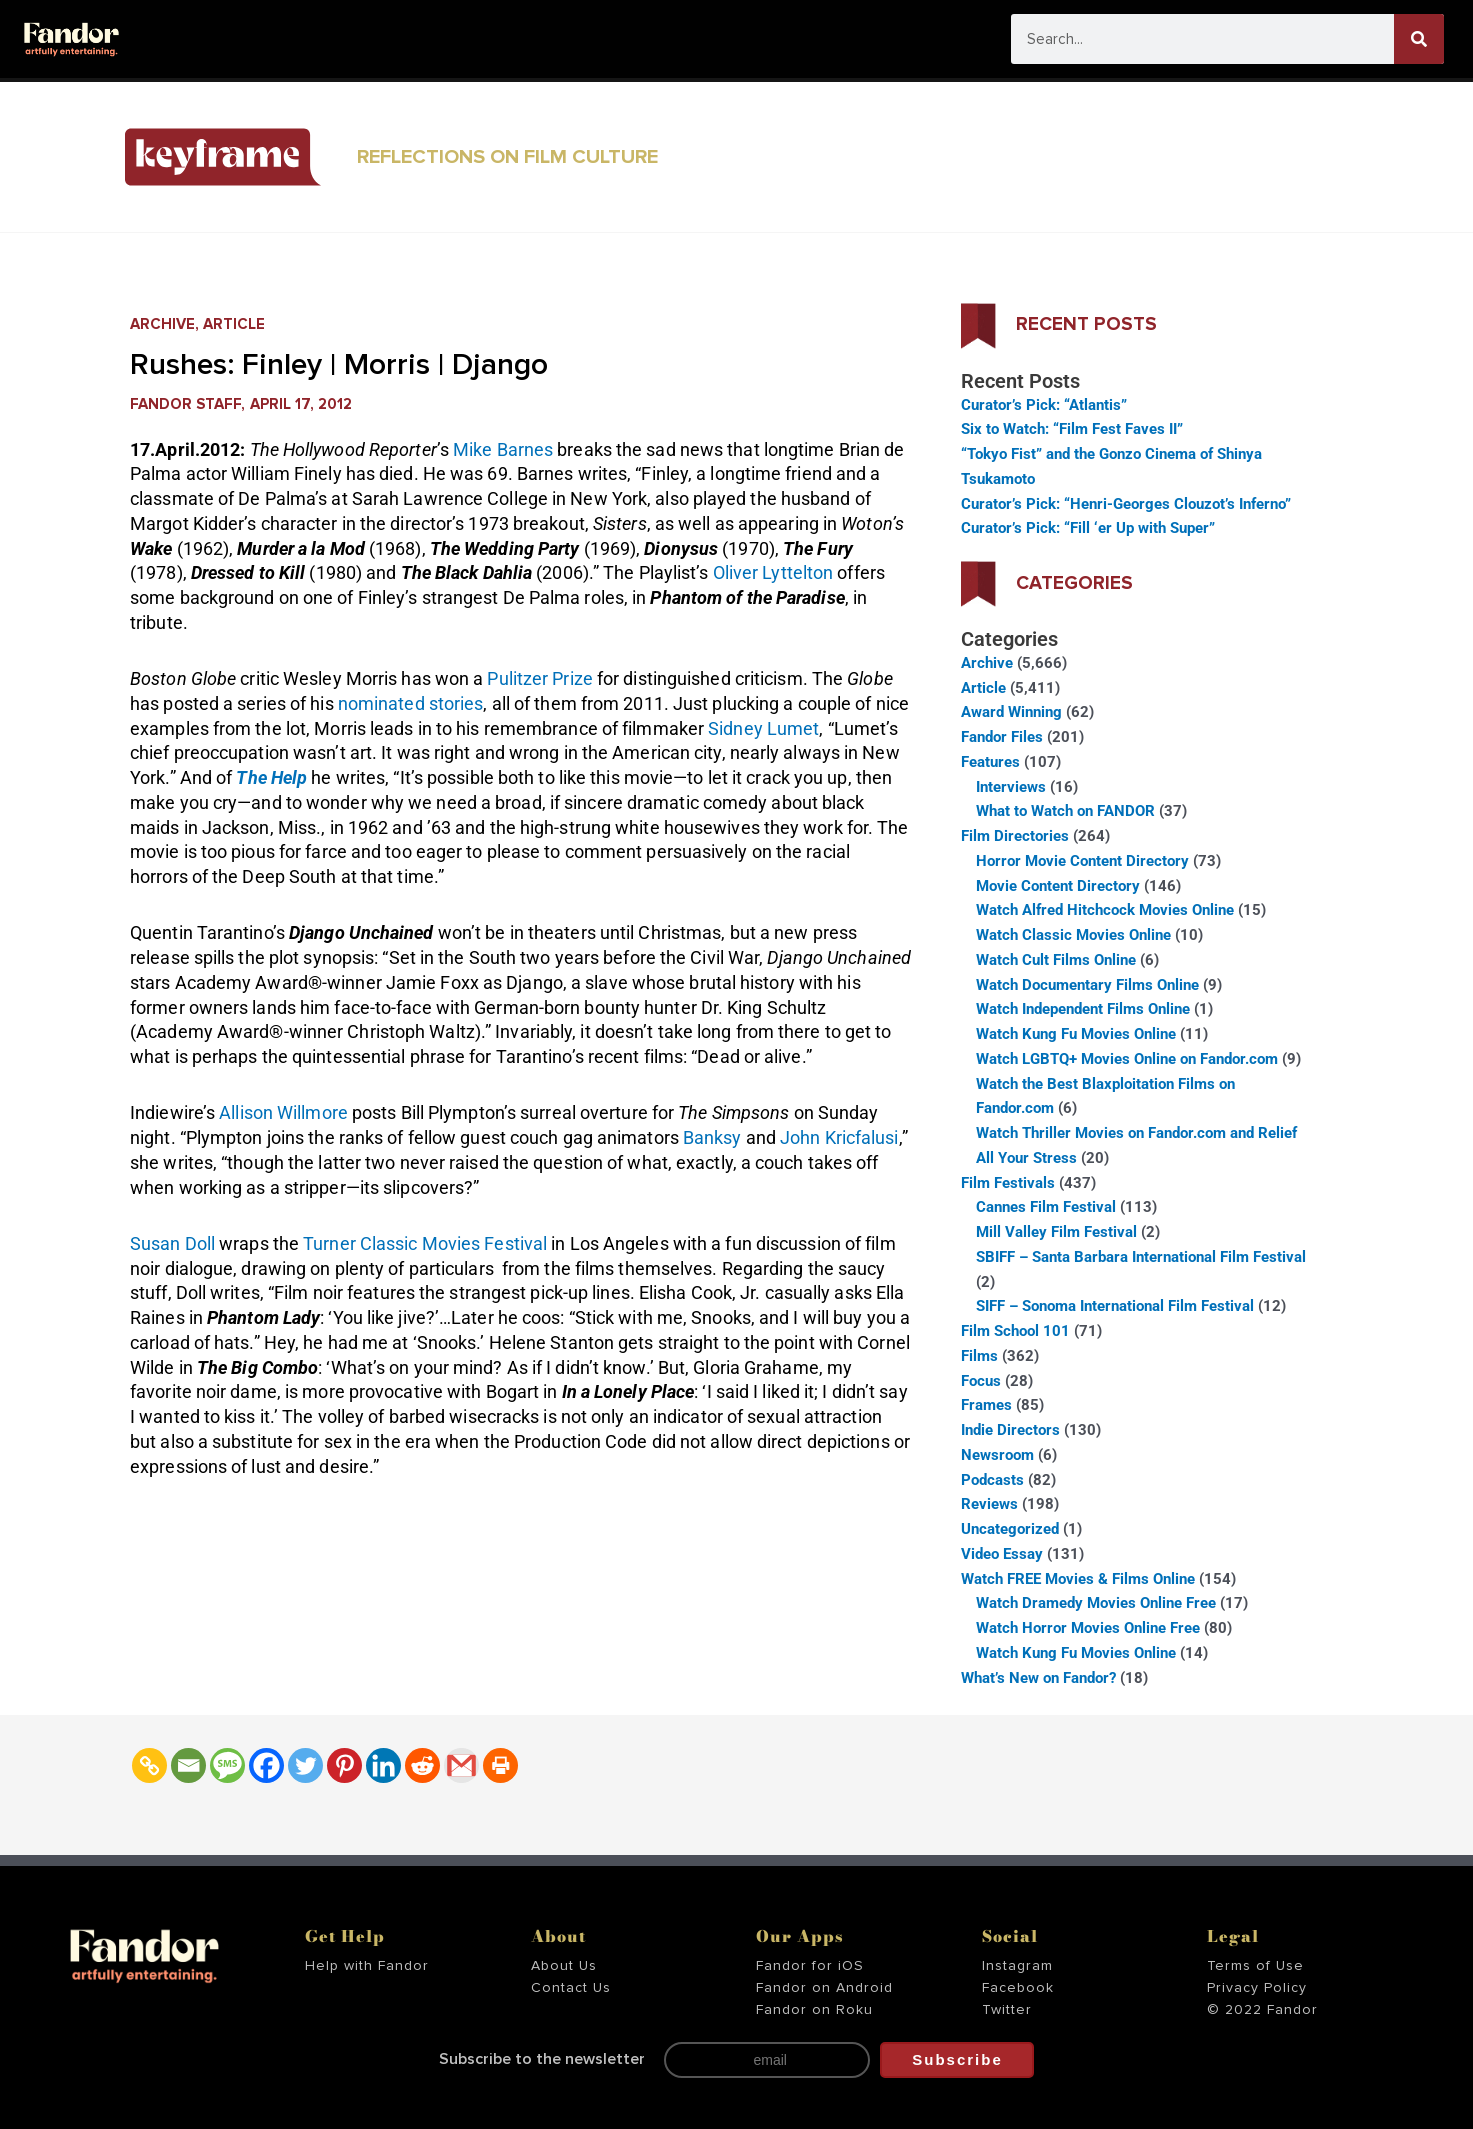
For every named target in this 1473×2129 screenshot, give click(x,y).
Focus (981, 1381)
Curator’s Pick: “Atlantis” (1044, 405)
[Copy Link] (149, 1765)
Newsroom (997, 1455)
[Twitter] (305, 1765)
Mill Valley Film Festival (1056, 1232)
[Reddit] (422, 1765)
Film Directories (1015, 836)
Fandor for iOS (810, 1966)
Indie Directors (1010, 1430)
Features (990, 762)
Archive (162, 324)
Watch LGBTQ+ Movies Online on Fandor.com (1127, 1059)
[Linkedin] (383, 1765)
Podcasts (992, 1480)
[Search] (1419, 39)
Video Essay (1002, 1554)
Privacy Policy (1257, 1988)
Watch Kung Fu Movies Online (1076, 1034)
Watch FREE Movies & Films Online (1078, 1579)
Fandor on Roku (814, 2010)
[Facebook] (266, 1765)
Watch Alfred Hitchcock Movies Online (1105, 910)
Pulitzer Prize (539, 678)
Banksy (712, 1137)
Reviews (989, 1504)
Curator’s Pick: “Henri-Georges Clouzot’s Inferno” (1126, 504)
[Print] (500, 1765)
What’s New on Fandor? (1038, 1678)
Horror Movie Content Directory (1082, 861)
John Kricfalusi (839, 1137)
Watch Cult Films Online (1056, 960)
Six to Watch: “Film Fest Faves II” (1072, 429)
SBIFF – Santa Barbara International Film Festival (1141, 1257)
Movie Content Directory (1058, 886)
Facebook (1018, 1988)
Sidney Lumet (763, 728)
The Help (271, 777)
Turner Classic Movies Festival (425, 1243)
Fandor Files (1002, 737)
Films (979, 1356)
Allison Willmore (283, 1112)
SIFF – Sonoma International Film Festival (1115, 1306)
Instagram (1017, 1966)
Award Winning (1011, 712)
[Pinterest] (344, 1765)
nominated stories (411, 703)
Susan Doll (172, 1243)
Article (234, 324)
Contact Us (571, 1988)
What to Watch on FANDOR (1065, 811)
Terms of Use (1255, 1966)
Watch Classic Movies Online (1073, 935)
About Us (564, 1966)
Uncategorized (1010, 1529)
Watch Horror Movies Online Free (1088, 1628)
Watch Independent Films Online (1083, 1009)
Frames (986, 1405)
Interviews (1011, 787)
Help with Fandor (367, 1966)
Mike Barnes (503, 449)
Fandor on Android (824, 1988)
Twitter (1007, 2010)
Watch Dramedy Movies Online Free (1096, 1603)
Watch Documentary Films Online (1087, 985)
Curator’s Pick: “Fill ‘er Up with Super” (1088, 528)
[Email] (188, 1765)
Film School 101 (1015, 1331)
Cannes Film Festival (1046, 1207)
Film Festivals (1008, 1183)
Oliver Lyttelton (773, 572)
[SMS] (227, 1765)
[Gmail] (461, 1765)
